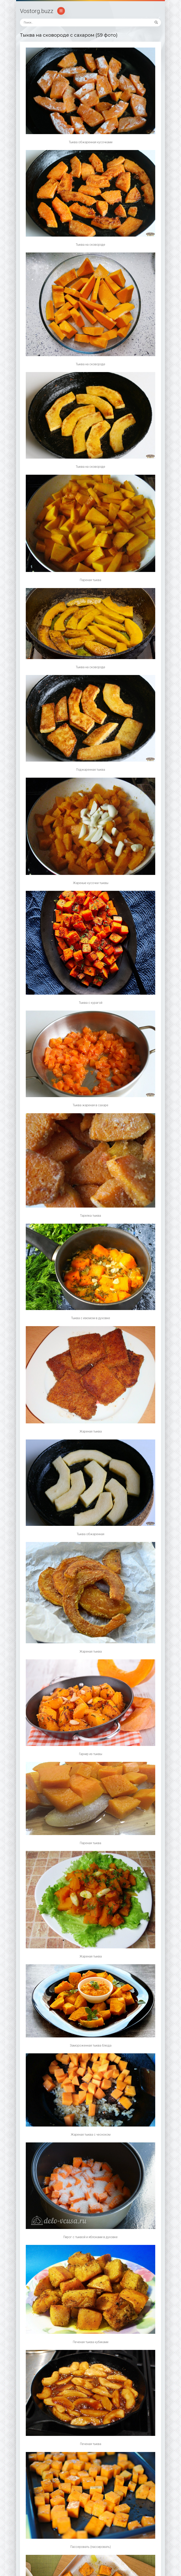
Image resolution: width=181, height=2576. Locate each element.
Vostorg (36, 11)
